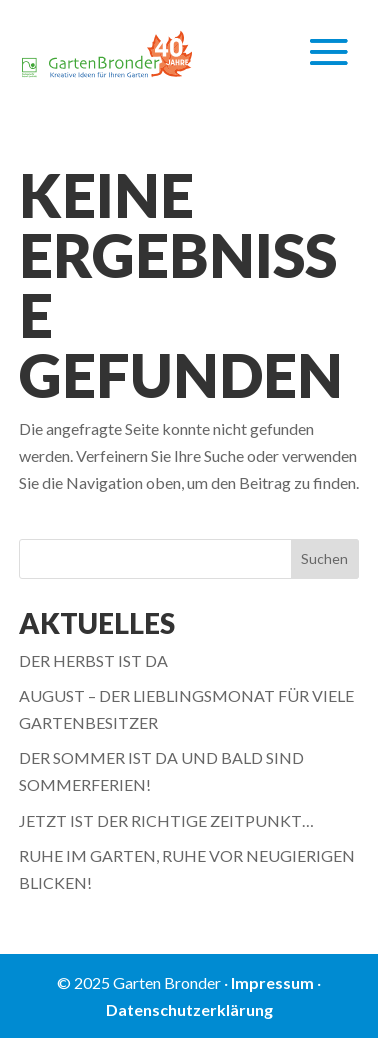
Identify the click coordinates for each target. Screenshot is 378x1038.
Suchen (324, 558)
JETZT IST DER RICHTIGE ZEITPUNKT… (166, 820)
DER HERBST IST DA (93, 660)
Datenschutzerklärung (189, 1009)
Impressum (272, 982)
